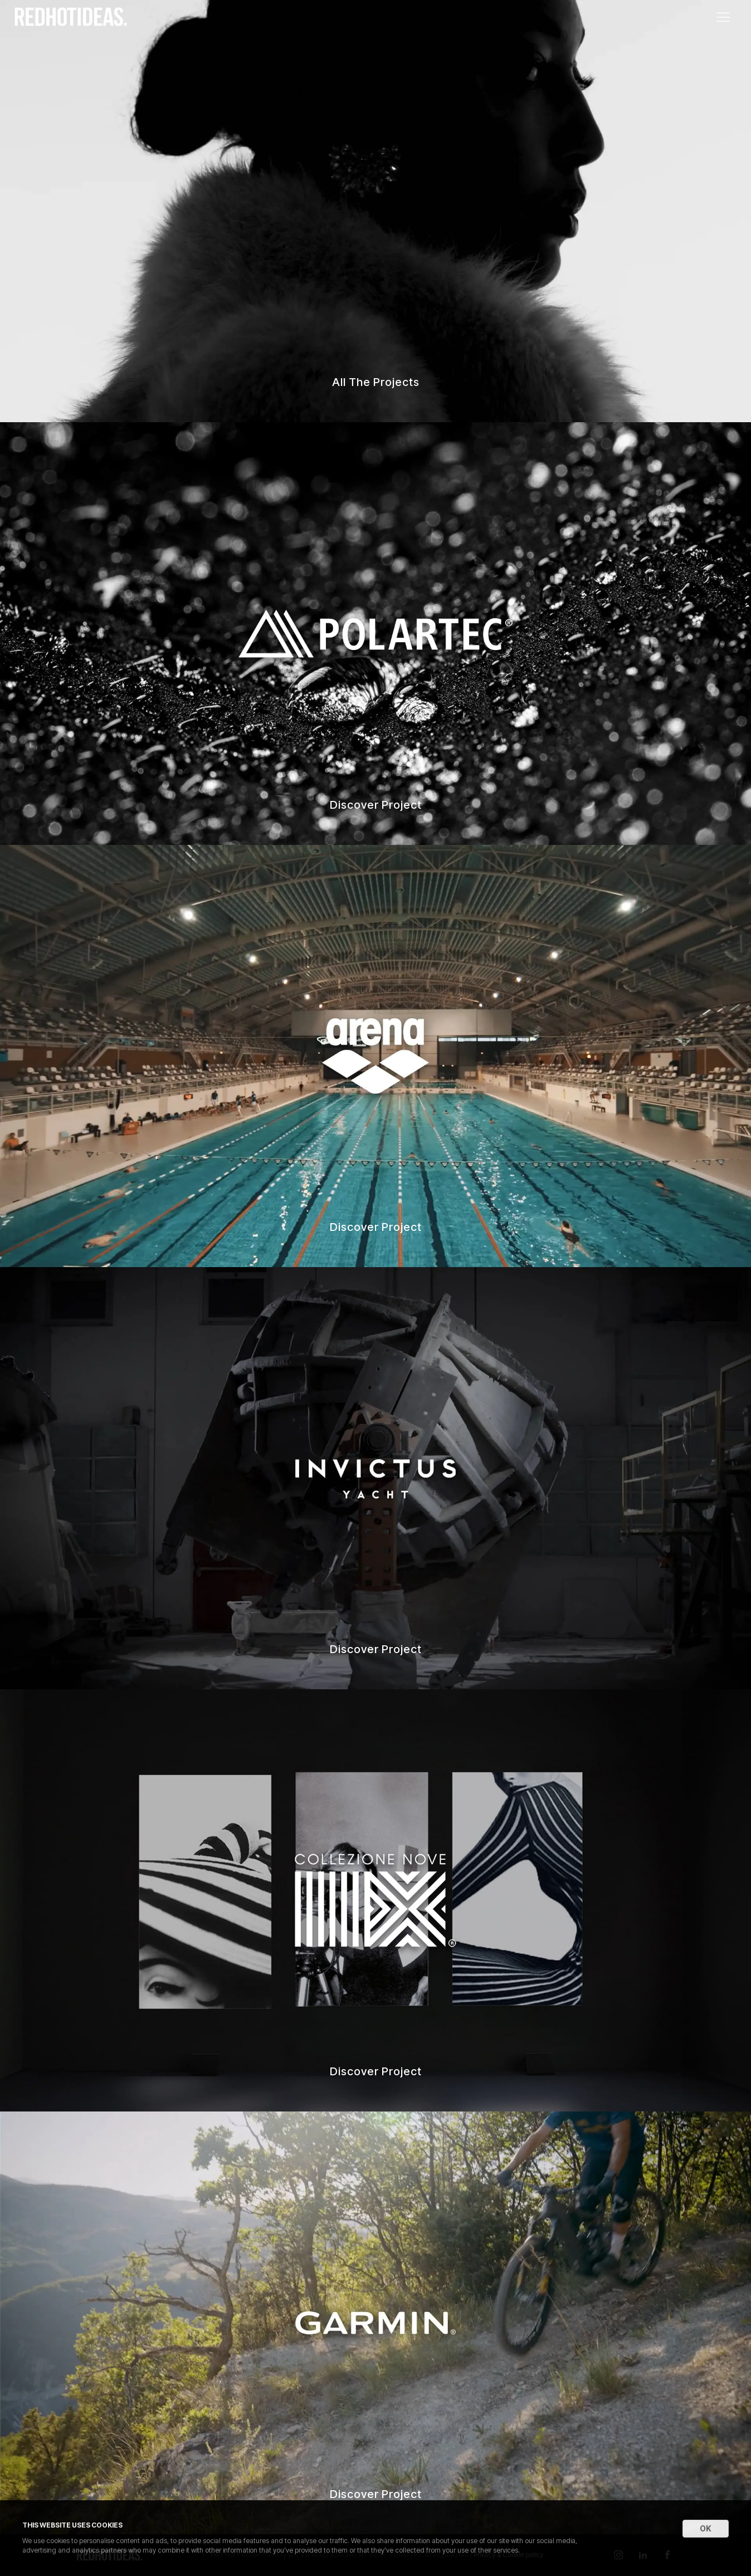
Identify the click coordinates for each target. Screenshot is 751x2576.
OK (705, 2528)
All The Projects (376, 382)
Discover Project (376, 805)
